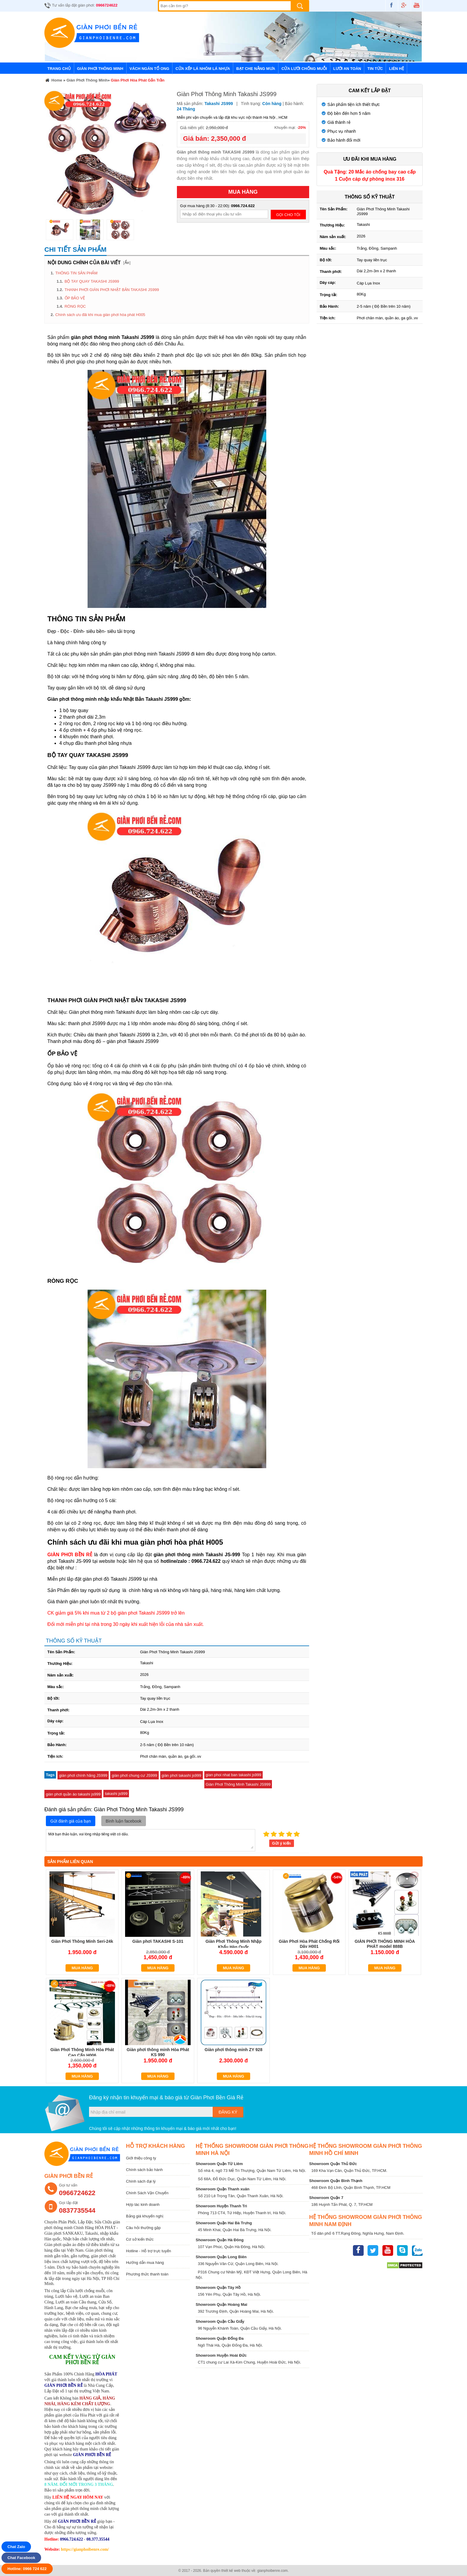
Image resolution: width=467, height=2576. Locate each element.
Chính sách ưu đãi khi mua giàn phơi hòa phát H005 (100, 314)
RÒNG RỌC (75, 306)
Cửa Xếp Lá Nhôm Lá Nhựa (202, 68)
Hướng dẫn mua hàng (145, 2262)
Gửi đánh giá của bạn (70, 1821)
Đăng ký (228, 2112)
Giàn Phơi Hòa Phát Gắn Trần (137, 80)
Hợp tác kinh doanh (143, 2204)
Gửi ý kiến (281, 1843)
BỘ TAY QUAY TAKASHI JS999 (92, 281)
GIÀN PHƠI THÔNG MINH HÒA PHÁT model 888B (385, 1944)
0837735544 (77, 2210)
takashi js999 (116, 1793)
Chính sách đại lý (141, 2181)
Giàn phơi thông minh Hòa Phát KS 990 (158, 2052)
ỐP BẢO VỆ (75, 298)
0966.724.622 (243, 206)
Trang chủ (59, 68)
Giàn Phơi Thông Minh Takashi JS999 (238, 1784)
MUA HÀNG (243, 192)
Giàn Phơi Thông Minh (100, 68)
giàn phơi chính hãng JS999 (83, 1775)
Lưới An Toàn (347, 68)
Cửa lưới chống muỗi (304, 68)
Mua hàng (82, 1968)
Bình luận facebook (123, 1821)
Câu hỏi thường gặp (143, 2227)
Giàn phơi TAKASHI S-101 (157, 1941)
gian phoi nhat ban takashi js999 (233, 1775)
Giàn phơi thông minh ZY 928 (233, 2049)
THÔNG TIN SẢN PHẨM (76, 273)
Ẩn (126, 262)
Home (53, 81)
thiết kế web (231, 2571)
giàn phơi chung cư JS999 (134, 1775)
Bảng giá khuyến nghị (144, 2216)
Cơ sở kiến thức (140, 2239)
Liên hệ (396, 68)
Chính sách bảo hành (144, 2169)
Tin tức (375, 68)
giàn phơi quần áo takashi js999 (73, 1794)
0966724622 (106, 5)
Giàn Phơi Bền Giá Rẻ (216, 2097)
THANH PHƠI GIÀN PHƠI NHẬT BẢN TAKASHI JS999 (112, 289)
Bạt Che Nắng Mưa (255, 68)
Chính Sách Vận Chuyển (147, 2193)
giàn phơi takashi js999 (181, 1775)
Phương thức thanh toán (147, 2274)
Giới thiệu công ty (141, 2158)
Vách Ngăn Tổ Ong (149, 68)
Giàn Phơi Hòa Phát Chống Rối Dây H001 (309, 1944)
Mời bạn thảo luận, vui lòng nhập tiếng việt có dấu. (150, 1840)
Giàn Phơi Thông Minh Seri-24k (82, 1941)
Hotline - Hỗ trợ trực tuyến (148, 2251)
